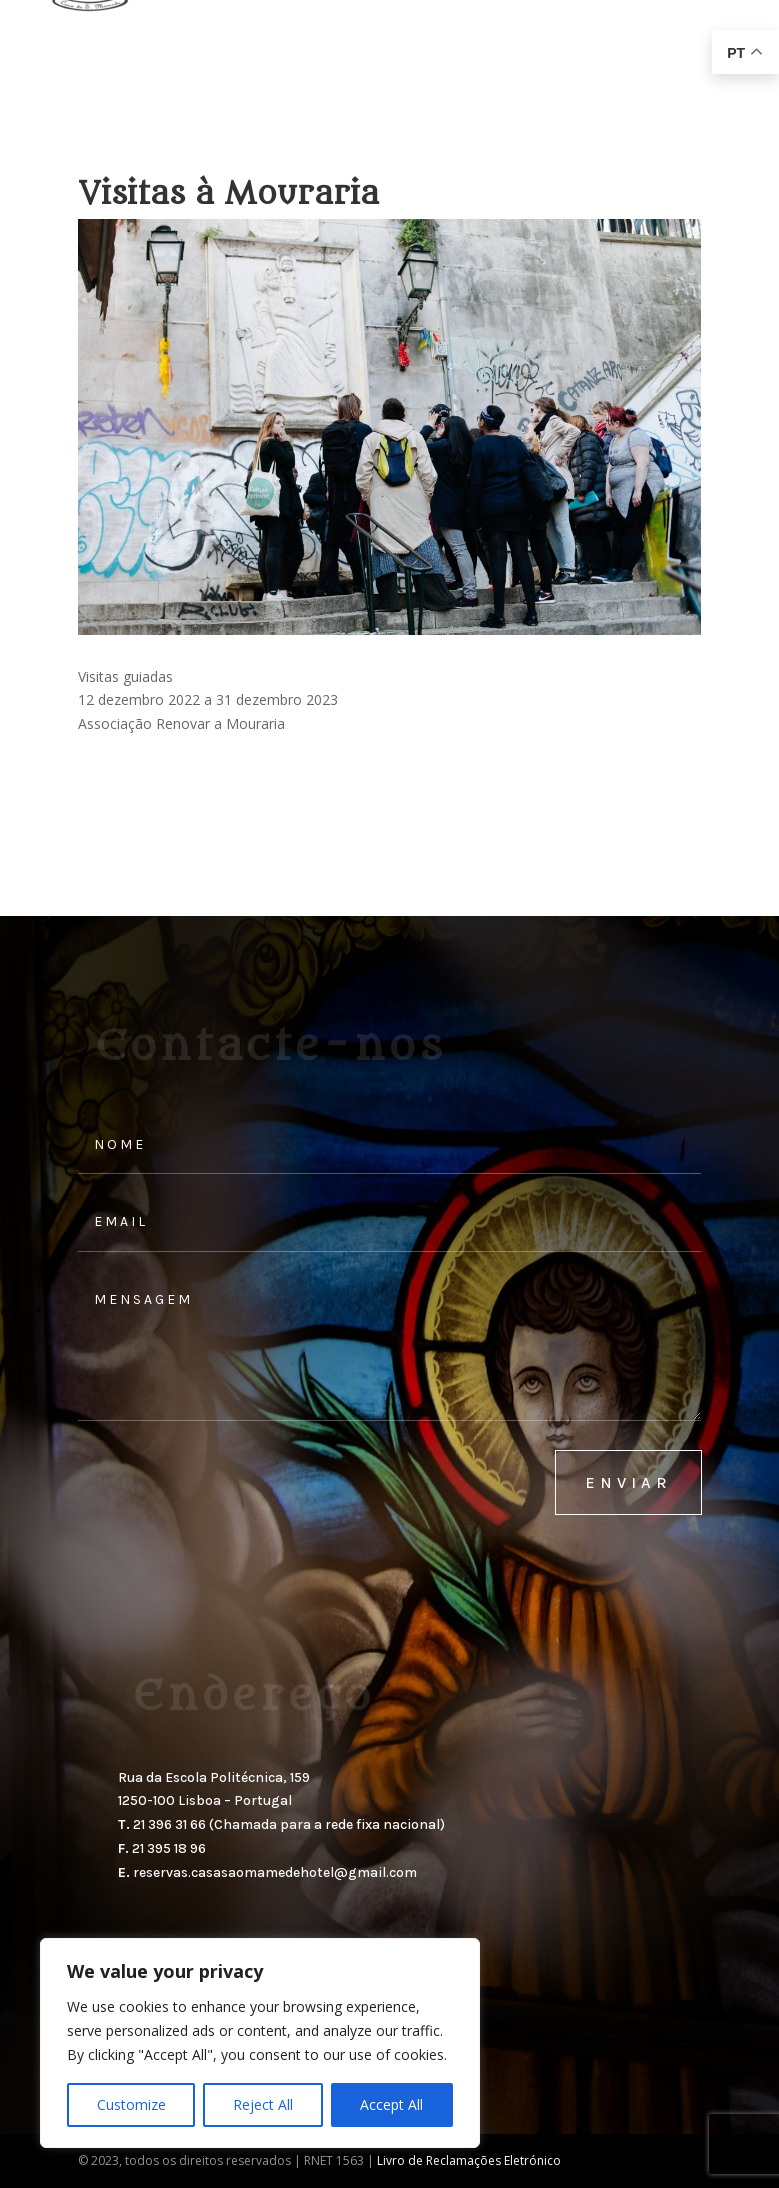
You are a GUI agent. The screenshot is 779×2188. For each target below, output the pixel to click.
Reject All (263, 2104)
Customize (131, 2104)
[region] (260, 2043)
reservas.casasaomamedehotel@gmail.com (275, 1872)
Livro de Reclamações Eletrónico (469, 2160)
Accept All (391, 2104)
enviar (628, 1482)
